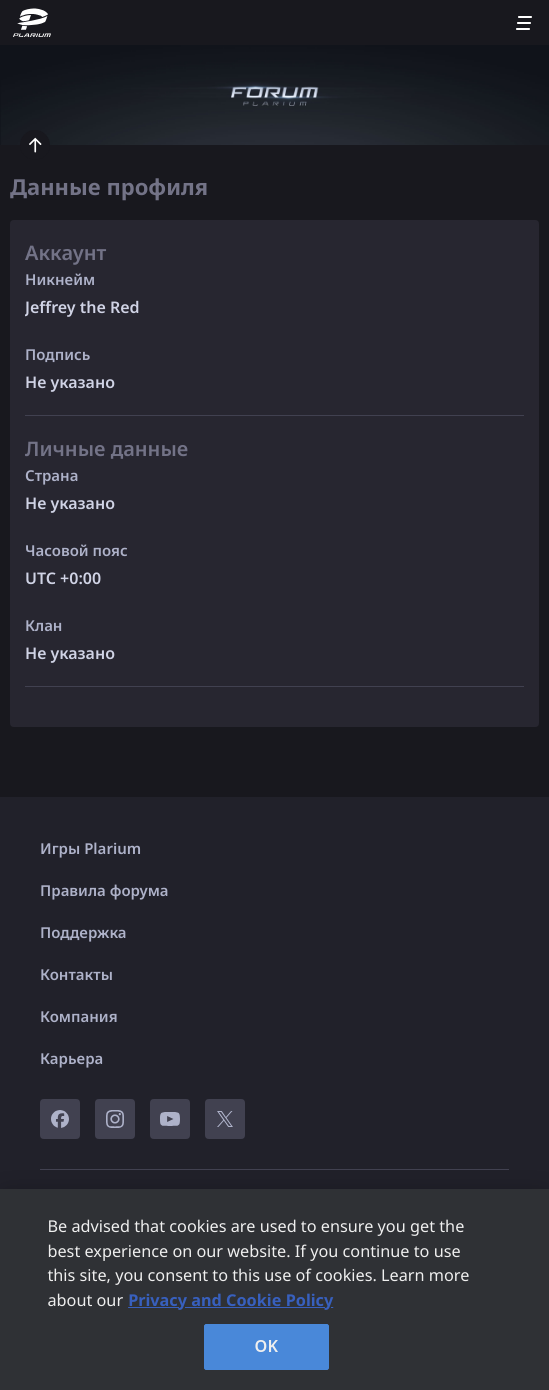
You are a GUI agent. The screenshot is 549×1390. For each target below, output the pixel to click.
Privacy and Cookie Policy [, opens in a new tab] (230, 1300)
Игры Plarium (90, 849)
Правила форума (104, 891)
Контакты (76, 975)
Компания (79, 1017)
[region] (274, 1289)
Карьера (71, 1059)
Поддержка (83, 933)
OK (267, 1346)
